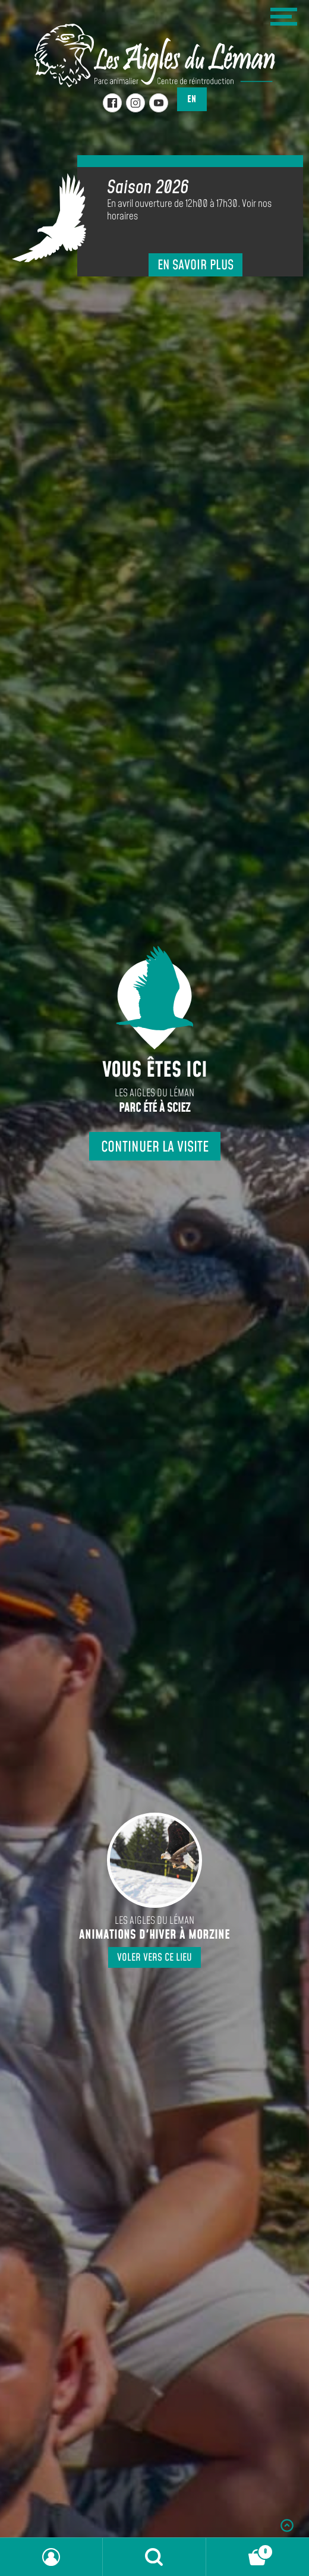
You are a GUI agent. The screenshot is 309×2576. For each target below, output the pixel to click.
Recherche (154, 2557)
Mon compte (51, 2557)
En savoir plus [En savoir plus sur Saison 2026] (195, 265)
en (191, 99)
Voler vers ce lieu (154, 1958)
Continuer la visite (155, 1147)
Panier (239, 2548)
